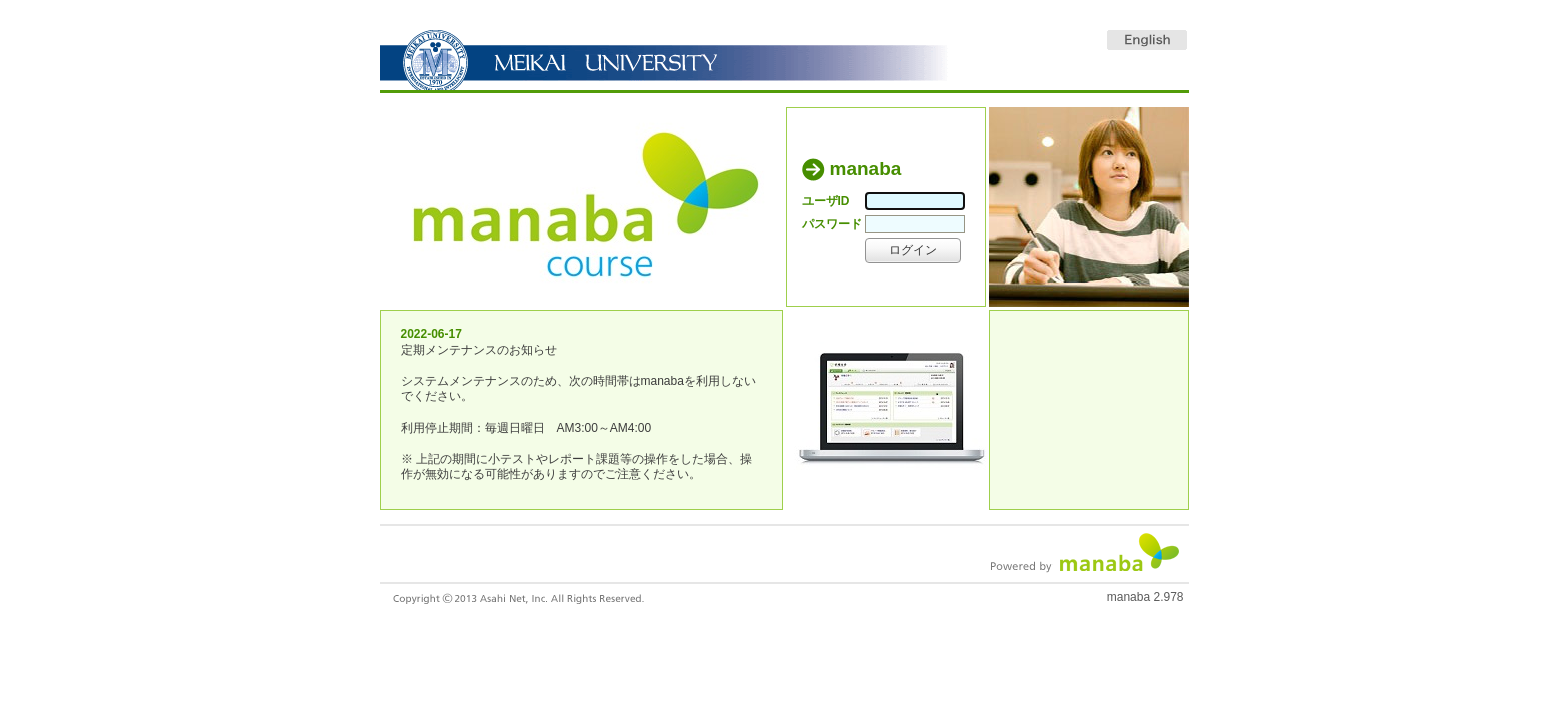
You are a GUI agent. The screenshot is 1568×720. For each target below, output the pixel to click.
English (1147, 40)
